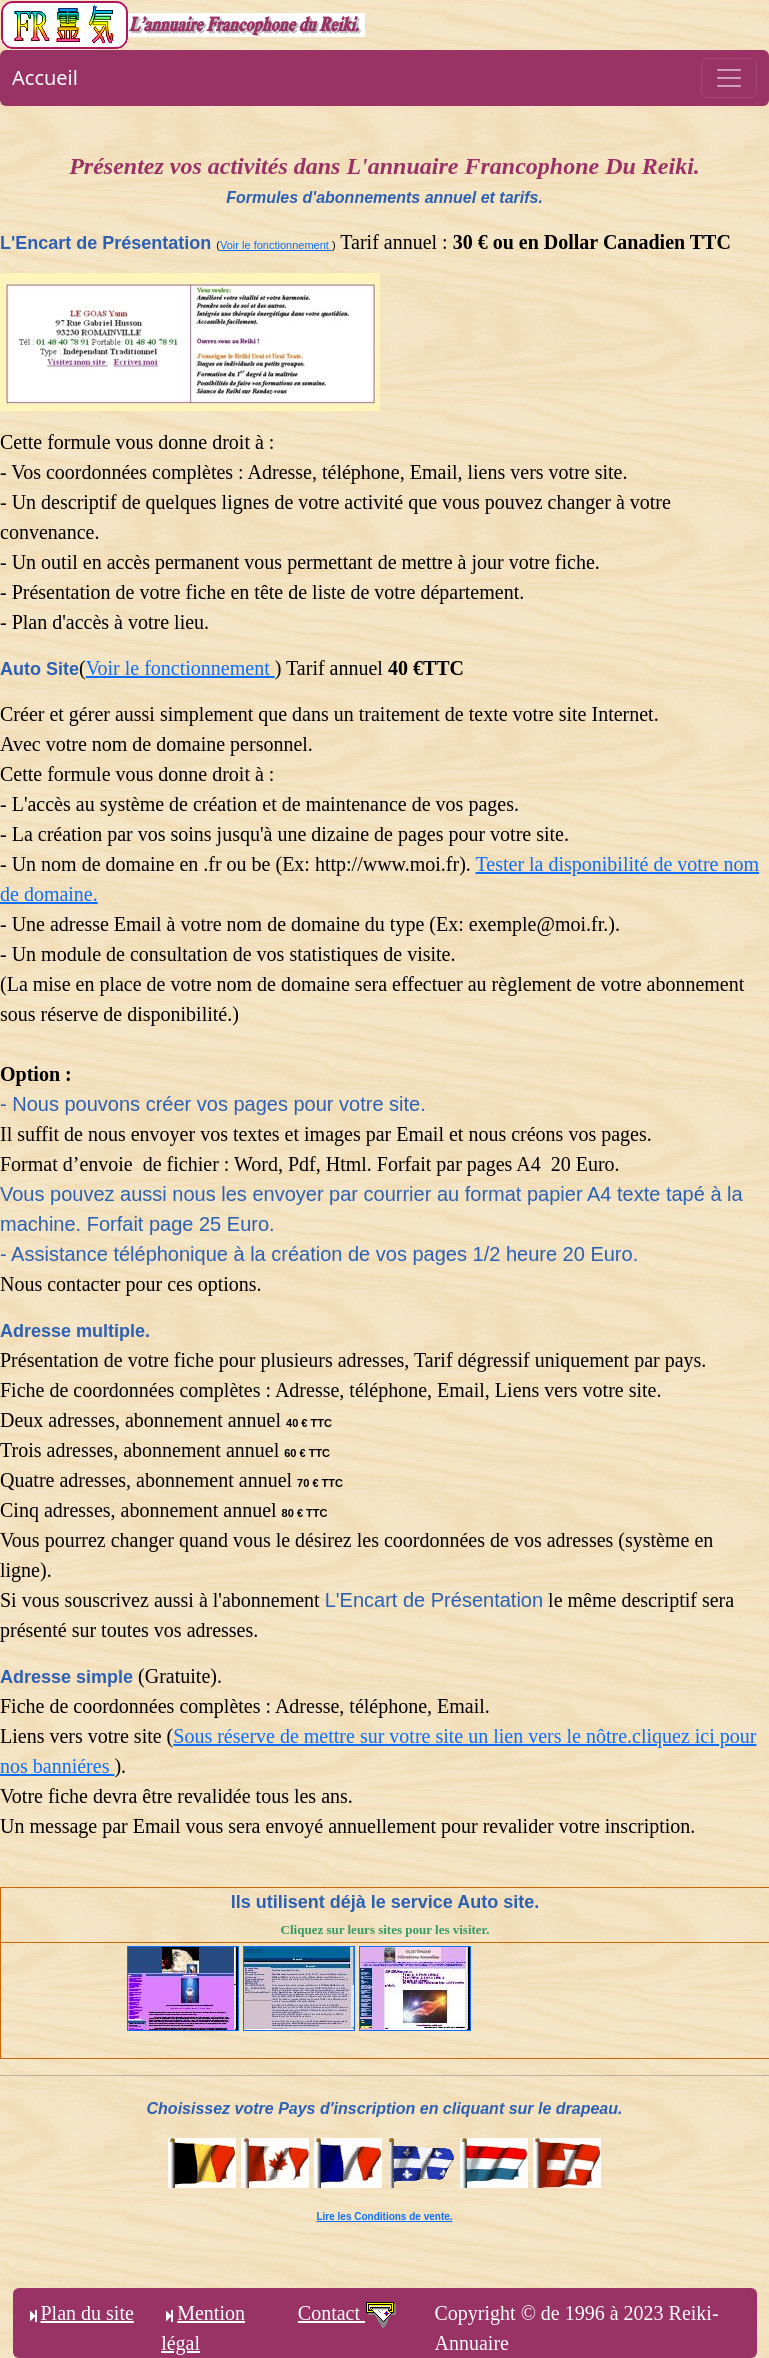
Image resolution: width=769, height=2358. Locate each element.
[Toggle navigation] (729, 78)
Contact (348, 2313)
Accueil (45, 77)
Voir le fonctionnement (276, 245)
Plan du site (79, 2313)
